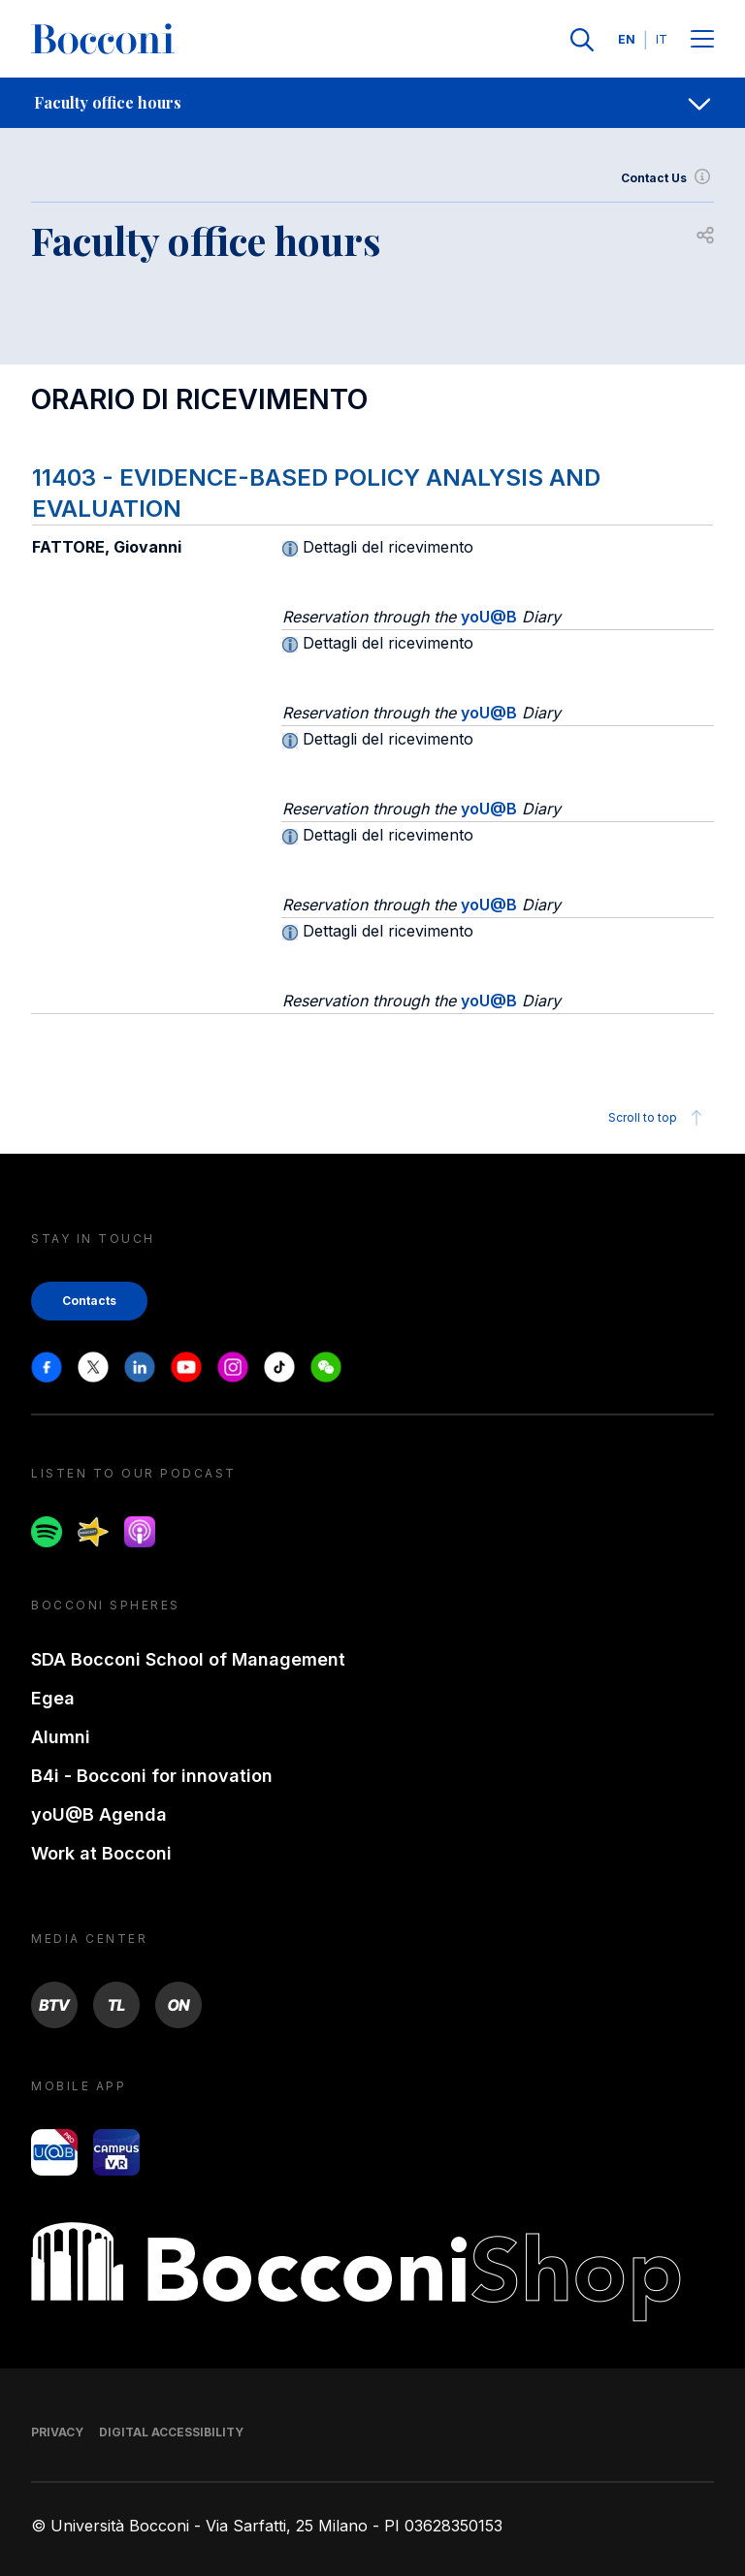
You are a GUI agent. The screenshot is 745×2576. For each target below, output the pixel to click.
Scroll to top (658, 1117)
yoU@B (489, 616)
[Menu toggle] (702, 40)
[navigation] (372, 103)
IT (661, 39)
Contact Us (667, 178)
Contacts (89, 1300)
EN (626, 39)
